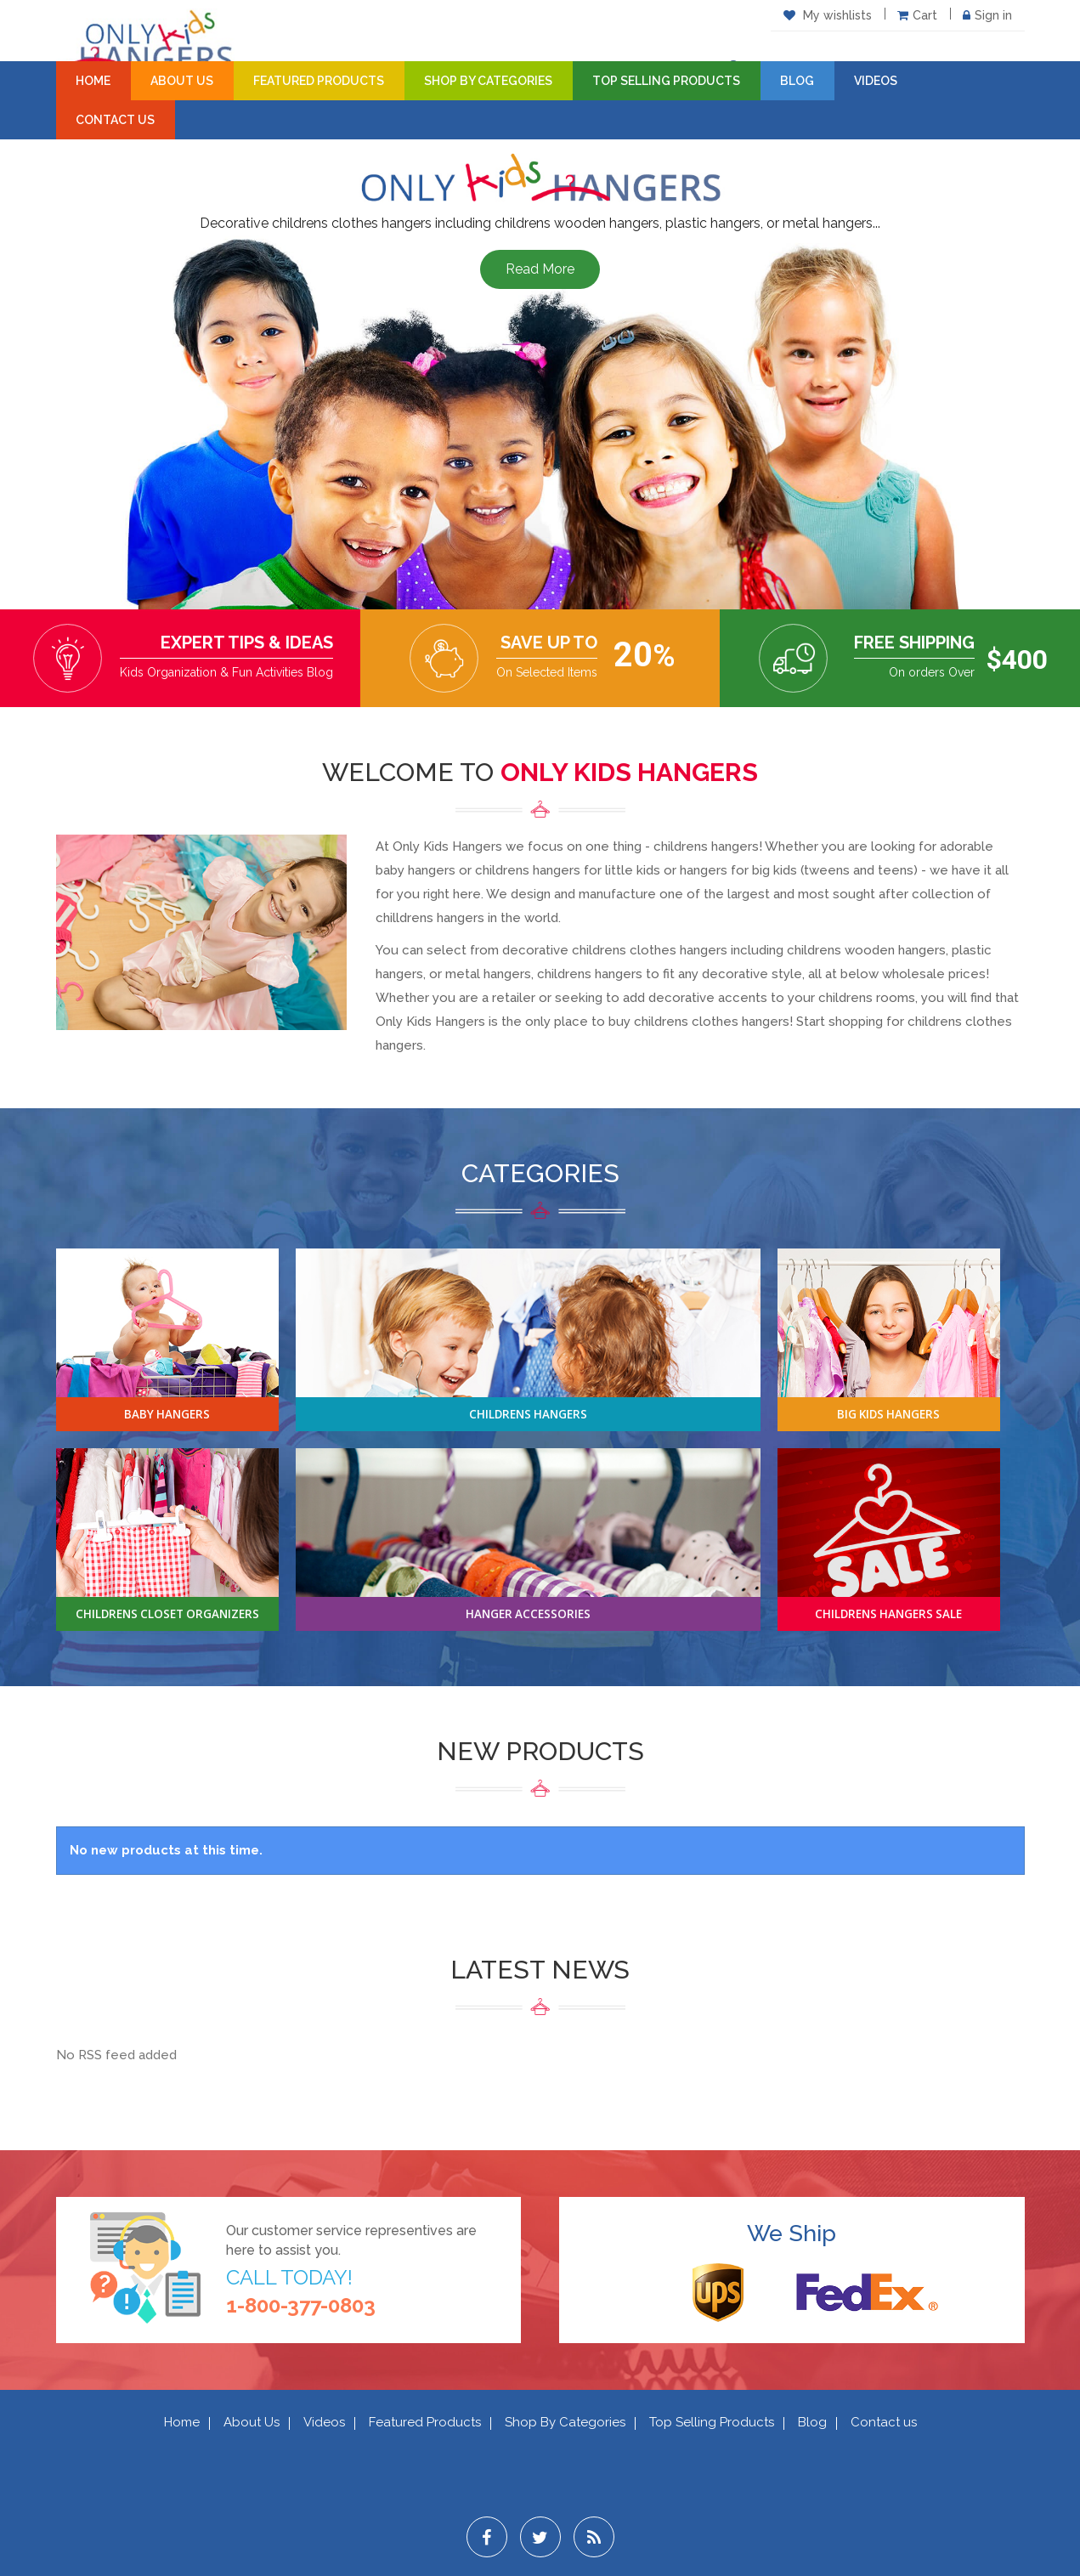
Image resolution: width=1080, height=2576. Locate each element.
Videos (875, 81)
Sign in (987, 15)
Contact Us (115, 120)
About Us (181, 81)
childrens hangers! (707, 846)
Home (93, 81)
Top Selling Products (666, 81)
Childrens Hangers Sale (888, 1613)
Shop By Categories (488, 81)
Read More (540, 269)
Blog (797, 81)
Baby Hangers (167, 1413)
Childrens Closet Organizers (167, 1613)
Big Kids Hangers (888, 1413)
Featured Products (318, 81)
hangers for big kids (738, 870)
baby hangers (415, 870)
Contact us (884, 2422)
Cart (917, 15)
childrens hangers (527, 870)
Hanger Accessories (527, 1613)
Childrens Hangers (528, 1413)
